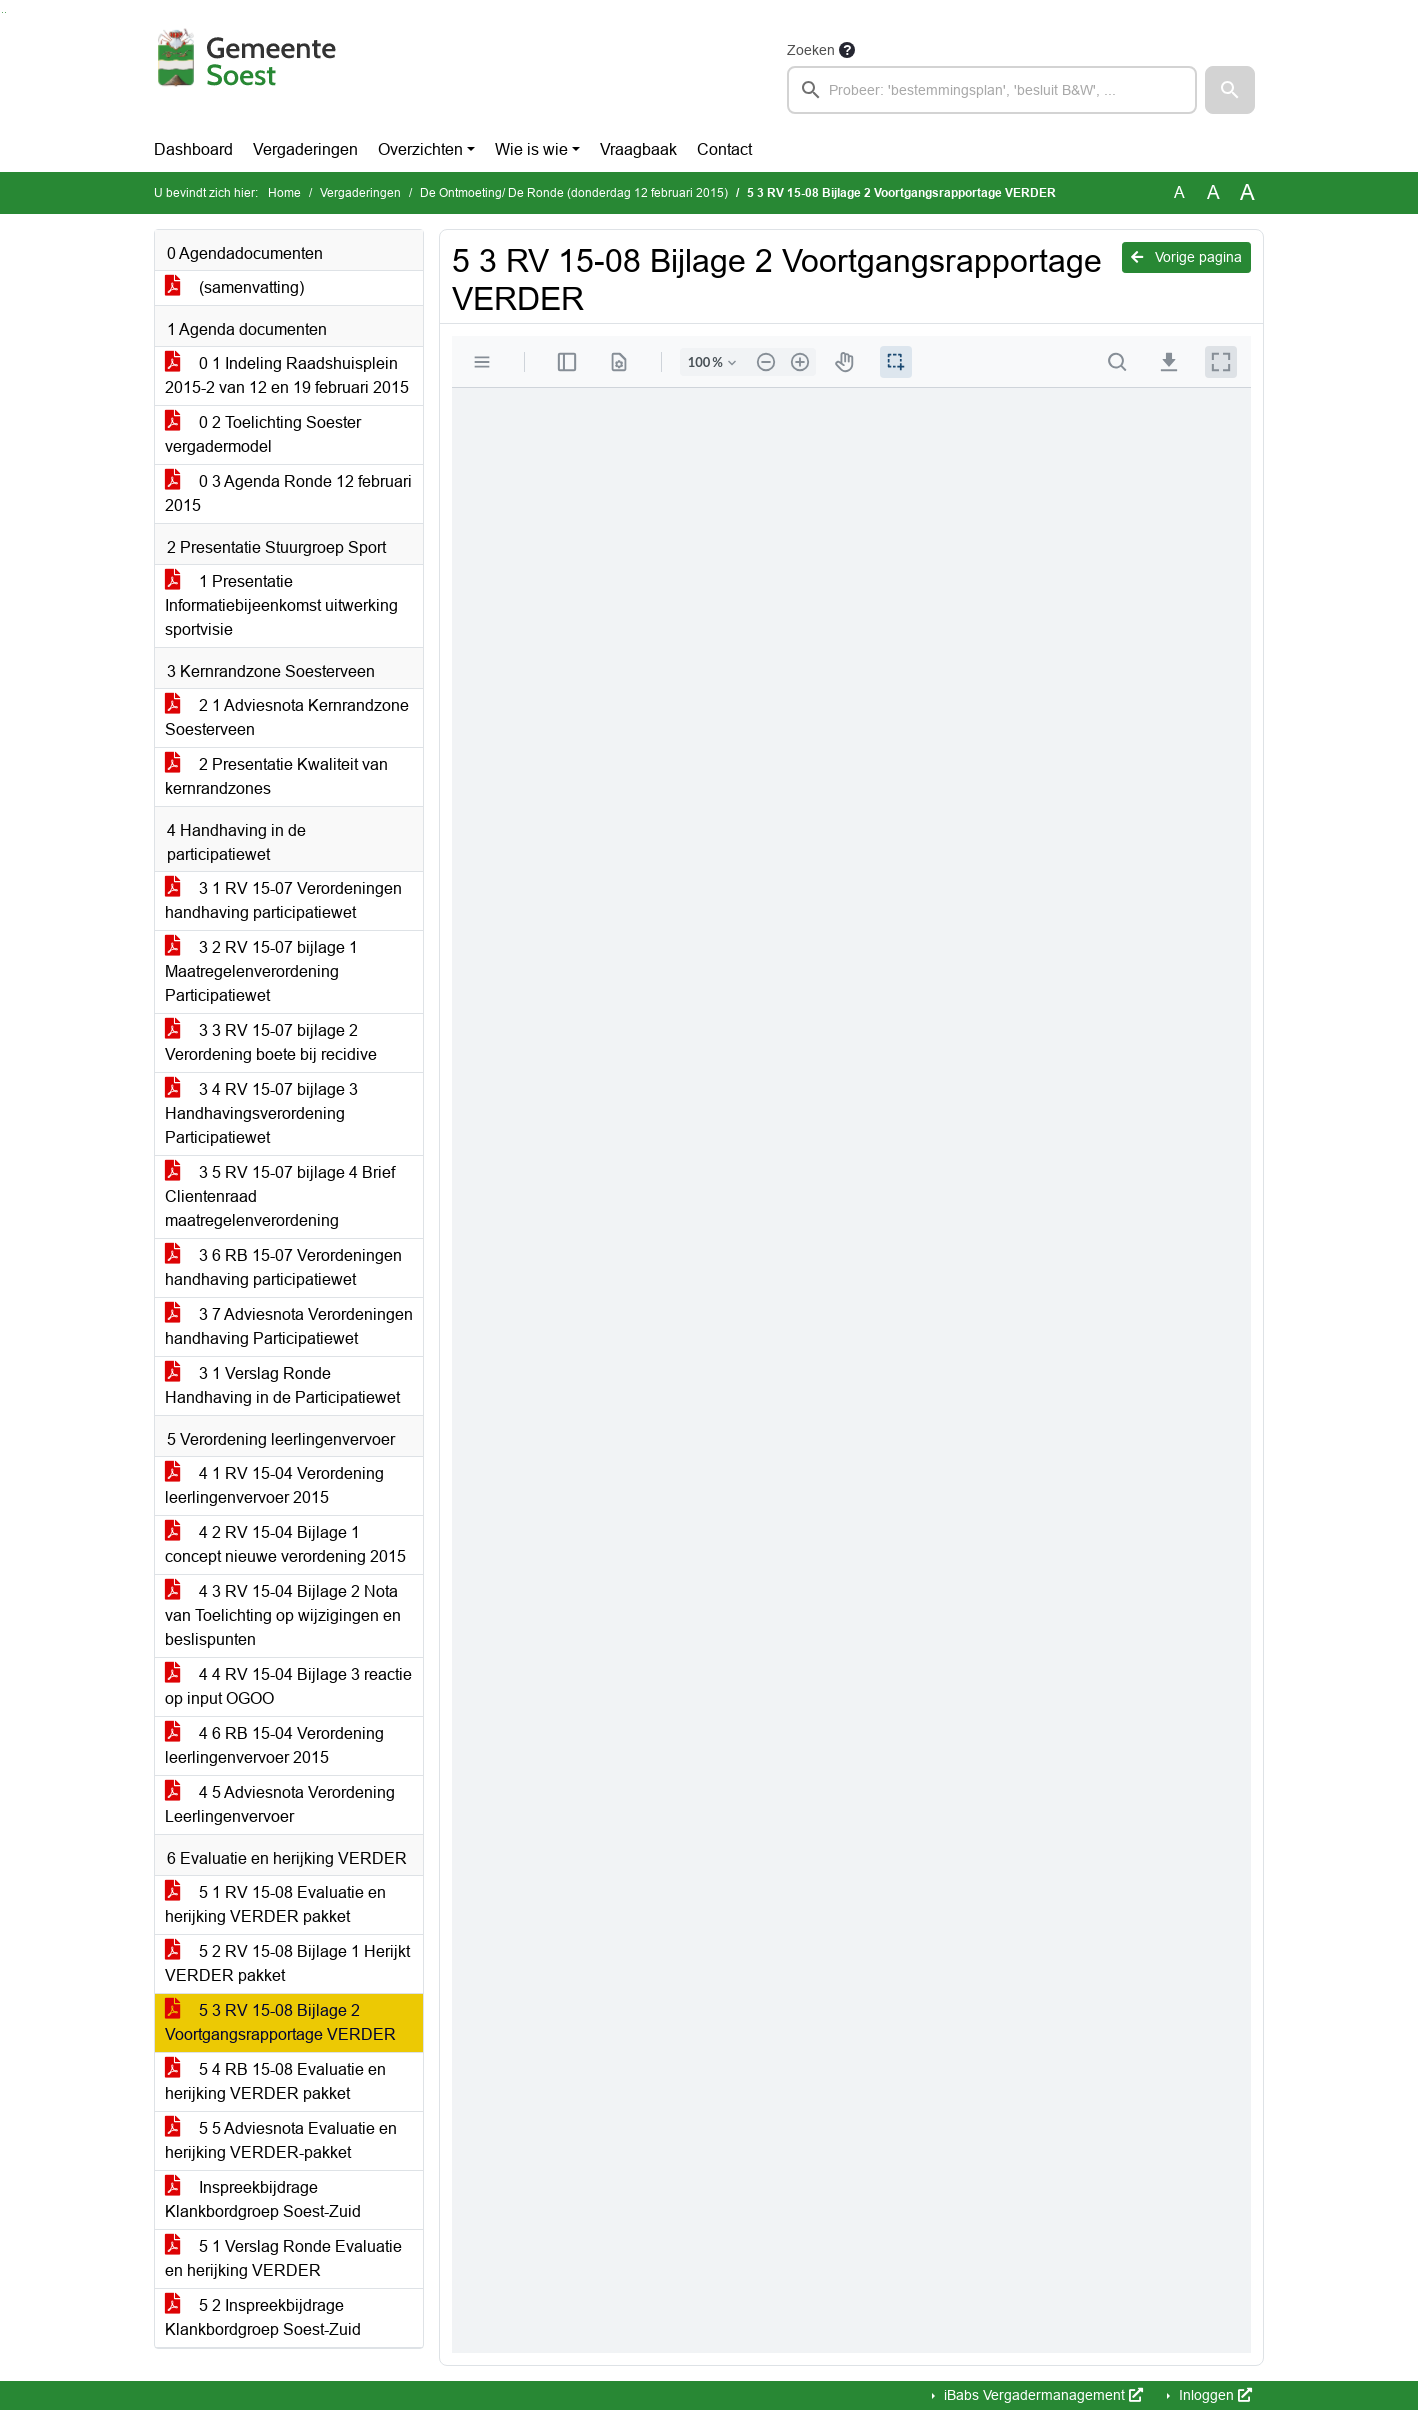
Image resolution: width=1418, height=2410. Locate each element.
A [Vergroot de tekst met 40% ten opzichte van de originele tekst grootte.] (1247, 193)
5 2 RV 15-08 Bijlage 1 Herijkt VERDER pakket (287, 1963)
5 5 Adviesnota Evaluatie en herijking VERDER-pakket (281, 2140)
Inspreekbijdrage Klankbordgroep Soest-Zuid (263, 2199)
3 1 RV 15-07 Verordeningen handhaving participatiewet (283, 900)
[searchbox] (992, 90)
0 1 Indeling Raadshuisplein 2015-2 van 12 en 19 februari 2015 (287, 375)
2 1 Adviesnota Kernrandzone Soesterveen (287, 717)
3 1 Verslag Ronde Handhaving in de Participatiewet (282, 1385)
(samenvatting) (234, 287)
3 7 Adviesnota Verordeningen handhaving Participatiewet (289, 1326)
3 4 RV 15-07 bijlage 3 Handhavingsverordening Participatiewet (261, 1113)
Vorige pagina (1186, 257)
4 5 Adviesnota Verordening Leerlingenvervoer (280, 1804)
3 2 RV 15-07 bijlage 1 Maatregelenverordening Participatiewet (261, 971)
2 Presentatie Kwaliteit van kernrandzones (276, 776)
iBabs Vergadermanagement (1041, 2395)
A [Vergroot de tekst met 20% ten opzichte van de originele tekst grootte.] (1213, 192)
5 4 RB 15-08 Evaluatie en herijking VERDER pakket (275, 2081)
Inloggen (1213, 2395)
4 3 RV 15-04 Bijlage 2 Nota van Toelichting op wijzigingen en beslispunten (283, 1615)
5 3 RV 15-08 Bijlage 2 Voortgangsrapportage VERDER (280, 2022)
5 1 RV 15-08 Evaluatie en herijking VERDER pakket (275, 1904)
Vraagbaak (638, 149)
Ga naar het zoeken (2, 12)
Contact (724, 149)
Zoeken (811, 50)
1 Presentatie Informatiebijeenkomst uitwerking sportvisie (281, 605)
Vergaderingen (305, 149)
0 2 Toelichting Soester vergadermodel (263, 434)
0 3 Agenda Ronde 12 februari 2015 (288, 493)
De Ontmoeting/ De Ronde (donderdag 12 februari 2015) (574, 193)
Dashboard (193, 149)
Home (284, 193)
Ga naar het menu (5, 12)
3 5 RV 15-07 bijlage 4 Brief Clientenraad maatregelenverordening (280, 1196)
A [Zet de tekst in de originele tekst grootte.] (1179, 192)
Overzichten (420, 149)
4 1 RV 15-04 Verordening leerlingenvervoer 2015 (274, 1485)
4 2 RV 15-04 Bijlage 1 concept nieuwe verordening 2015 (285, 1544)
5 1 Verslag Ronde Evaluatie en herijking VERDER (283, 2258)
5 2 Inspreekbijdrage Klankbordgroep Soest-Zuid (263, 2317)
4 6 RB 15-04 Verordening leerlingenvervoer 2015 (274, 1745)
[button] (1230, 90)
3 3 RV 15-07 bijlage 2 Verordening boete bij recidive (271, 1042)
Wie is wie (531, 149)
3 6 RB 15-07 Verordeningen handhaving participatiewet (283, 1267)
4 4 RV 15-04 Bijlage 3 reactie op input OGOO (288, 1686)
